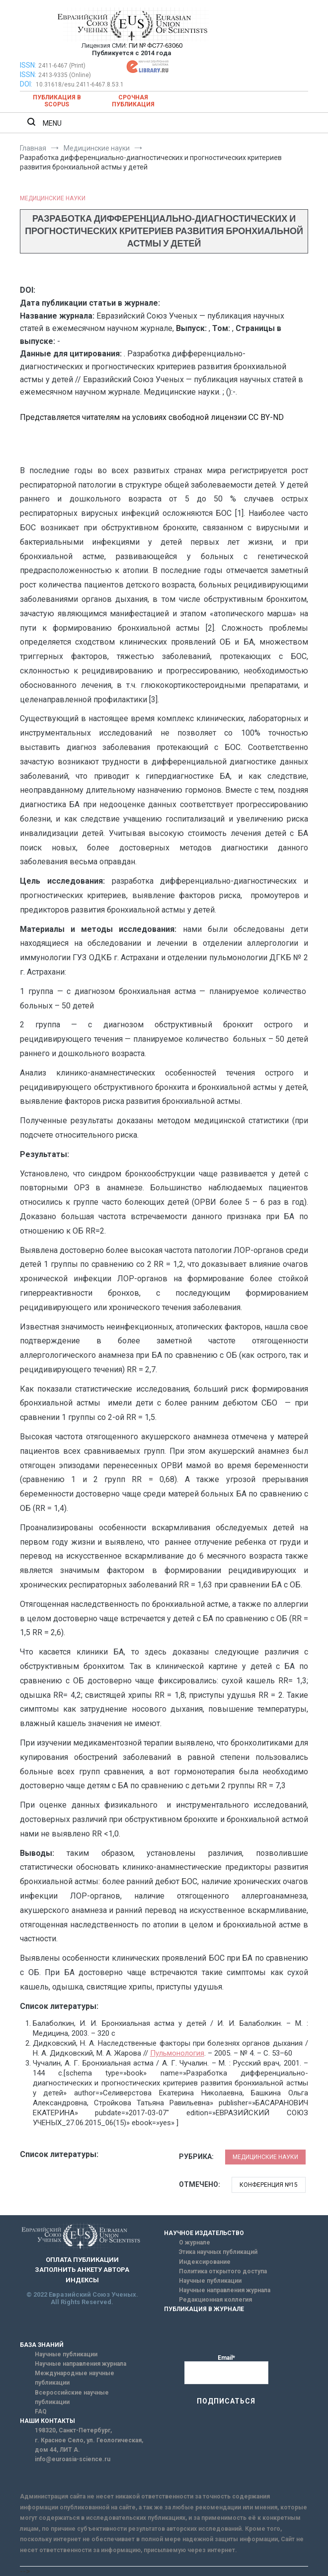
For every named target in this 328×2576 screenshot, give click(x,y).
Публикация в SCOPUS (57, 101)
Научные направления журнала (224, 2290)
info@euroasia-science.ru (72, 2459)
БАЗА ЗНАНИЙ (42, 2344)
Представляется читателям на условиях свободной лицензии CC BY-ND (152, 417)
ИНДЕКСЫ (82, 2280)
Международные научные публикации (74, 2378)
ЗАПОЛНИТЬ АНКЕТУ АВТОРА (82, 2269)
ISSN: (28, 65)
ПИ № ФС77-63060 (155, 45)
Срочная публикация (133, 101)
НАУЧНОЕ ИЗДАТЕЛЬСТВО (204, 2233)
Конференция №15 (269, 2184)
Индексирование (205, 2261)
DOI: (27, 84)
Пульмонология (177, 2053)
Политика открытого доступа (223, 2271)
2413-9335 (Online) (64, 75)
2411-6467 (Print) (61, 65)
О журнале (194, 2242)
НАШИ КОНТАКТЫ (47, 2420)
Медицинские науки (52, 198)
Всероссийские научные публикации (72, 2397)
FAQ (41, 2411)
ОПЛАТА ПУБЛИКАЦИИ (82, 2259)
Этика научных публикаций (218, 2251)
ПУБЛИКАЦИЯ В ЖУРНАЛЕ (204, 2309)
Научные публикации (210, 2280)
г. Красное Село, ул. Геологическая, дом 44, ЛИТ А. (89, 2445)
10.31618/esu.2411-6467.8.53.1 (80, 84)
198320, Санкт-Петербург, (73, 2430)
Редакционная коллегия (215, 2299)
